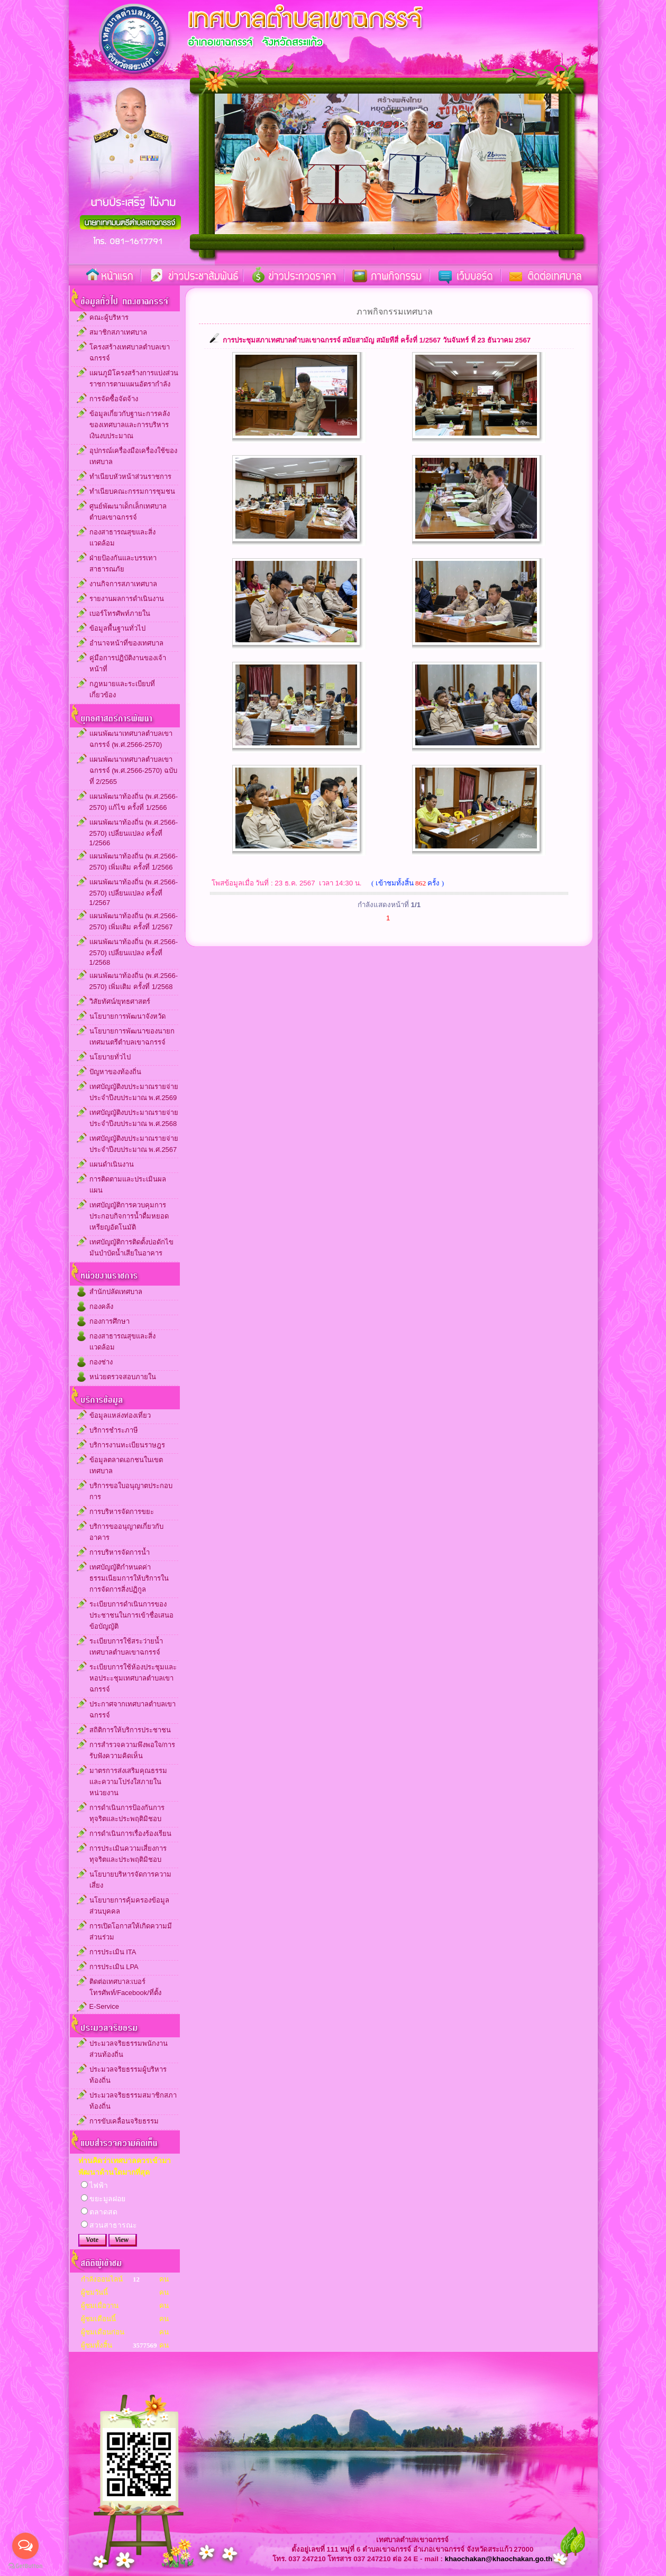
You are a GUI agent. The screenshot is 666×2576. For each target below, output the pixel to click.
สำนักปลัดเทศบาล (115, 1292)
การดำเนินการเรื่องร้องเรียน (130, 1834)
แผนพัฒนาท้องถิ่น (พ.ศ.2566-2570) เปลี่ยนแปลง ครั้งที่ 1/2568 (133, 952)
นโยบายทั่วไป (110, 1057)
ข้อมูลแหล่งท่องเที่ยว (120, 1415)
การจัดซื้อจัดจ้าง (113, 399)
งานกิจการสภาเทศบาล (123, 584)
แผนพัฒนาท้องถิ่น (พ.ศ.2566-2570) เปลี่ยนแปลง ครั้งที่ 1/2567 (133, 892)
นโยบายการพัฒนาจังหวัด (127, 1016)
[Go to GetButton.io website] (25, 2566)
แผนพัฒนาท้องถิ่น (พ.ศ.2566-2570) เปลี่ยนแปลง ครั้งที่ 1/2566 (133, 832)
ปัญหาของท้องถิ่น (115, 1072)
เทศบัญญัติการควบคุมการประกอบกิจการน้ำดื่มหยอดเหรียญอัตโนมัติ (129, 1216)
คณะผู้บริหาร (109, 317)
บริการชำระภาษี (113, 1430)
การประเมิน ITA (112, 1952)
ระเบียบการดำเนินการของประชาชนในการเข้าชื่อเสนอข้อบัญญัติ (131, 1615)
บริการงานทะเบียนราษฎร (127, 1445)
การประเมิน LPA (114, 1967)
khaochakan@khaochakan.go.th (498, 2559)
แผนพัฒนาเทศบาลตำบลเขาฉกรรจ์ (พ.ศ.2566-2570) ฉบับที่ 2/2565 (133, 770)
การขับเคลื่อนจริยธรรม (124, 2121)
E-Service (104, 2006)
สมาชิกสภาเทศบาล (118, 332)
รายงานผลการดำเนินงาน (126, 599)
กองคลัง (101, 1306)
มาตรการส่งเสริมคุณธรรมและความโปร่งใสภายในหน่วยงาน (128, 1782)
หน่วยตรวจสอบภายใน (122, 1377)
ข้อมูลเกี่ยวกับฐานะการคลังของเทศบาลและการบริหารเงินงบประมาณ (129, 425)
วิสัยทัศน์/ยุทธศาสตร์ (120, 1001)
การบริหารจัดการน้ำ (119, 1552)
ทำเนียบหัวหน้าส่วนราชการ (130, 477)
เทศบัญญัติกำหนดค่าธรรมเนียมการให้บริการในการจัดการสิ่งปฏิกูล (129, 1578)
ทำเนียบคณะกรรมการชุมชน (132, 491)
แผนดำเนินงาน (111, 1164)
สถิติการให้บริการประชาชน (130, 1730)
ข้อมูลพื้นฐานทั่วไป (117, 628)
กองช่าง (101, 1362)
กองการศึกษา (109, 1321)
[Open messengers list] (25, 2546)
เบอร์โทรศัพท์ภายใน (119, 613)
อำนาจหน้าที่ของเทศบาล (126, 643)
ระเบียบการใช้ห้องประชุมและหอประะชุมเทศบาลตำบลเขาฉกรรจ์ (133, 1678)
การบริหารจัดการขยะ (121, 1512)
